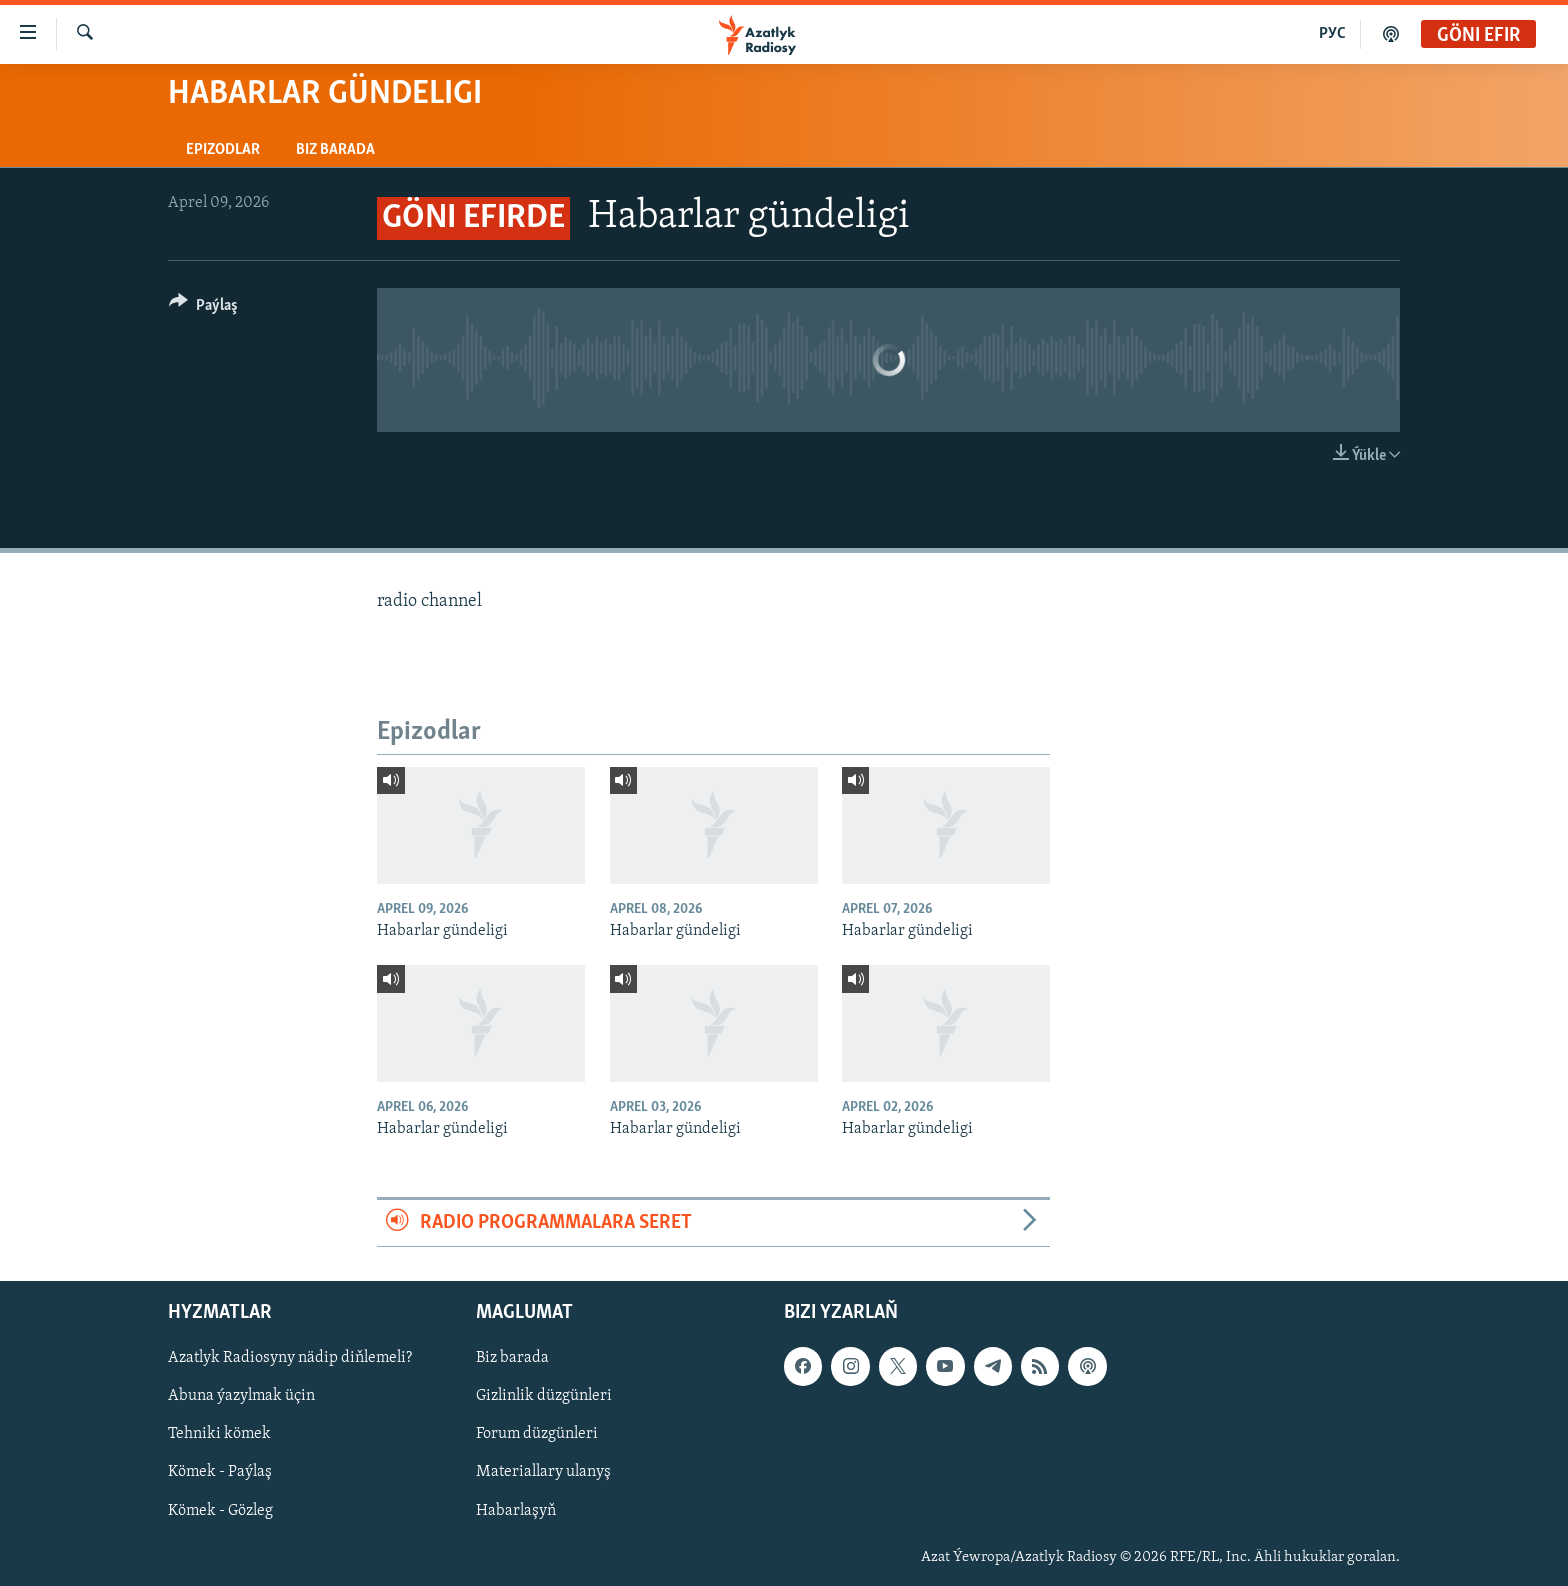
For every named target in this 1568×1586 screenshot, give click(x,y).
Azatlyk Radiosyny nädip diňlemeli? (290, 1359)
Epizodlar (223, 150)
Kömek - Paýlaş (220, 1473)
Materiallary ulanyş (543, 1473)
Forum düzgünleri (537, 1435)
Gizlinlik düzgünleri (544, 1397)
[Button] (203, 308)
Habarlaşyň (516, 1511)
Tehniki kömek (219, 1435)
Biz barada (335, 150)
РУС (1332, 34)
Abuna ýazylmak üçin (241, 1397)
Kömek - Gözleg (220, 1511)
